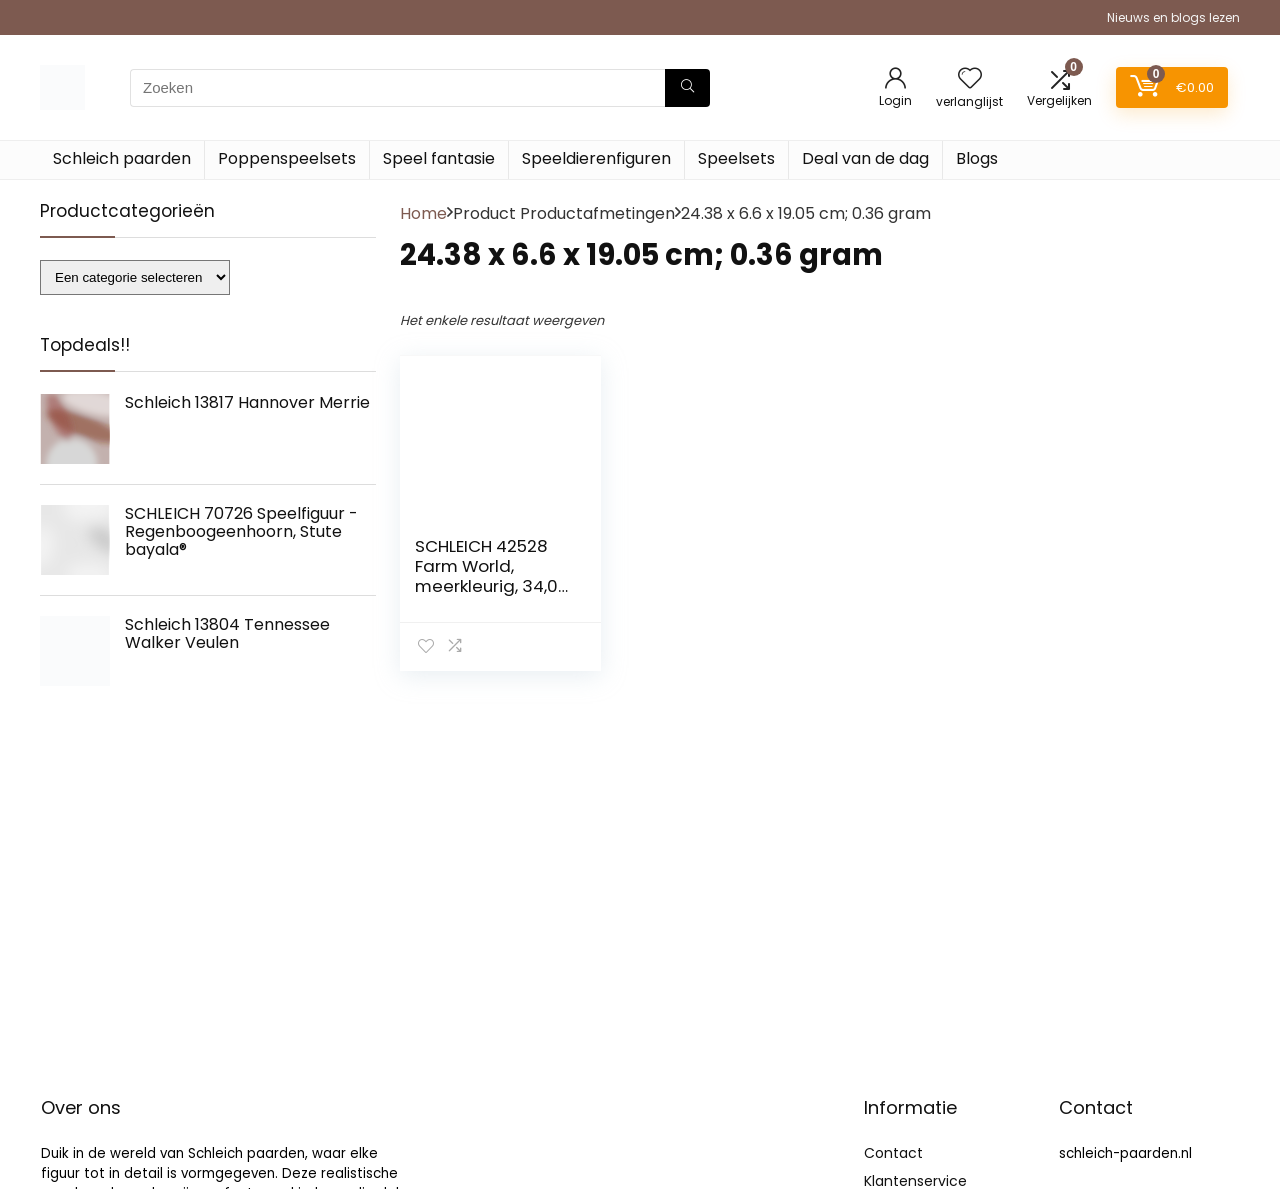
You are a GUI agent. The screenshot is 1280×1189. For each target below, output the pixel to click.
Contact (893, 1153)
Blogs (977, 158)
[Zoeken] (687, 88)
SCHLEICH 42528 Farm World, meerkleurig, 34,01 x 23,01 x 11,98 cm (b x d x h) (489, 586)
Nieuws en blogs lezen (1173, 17)
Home (423, 213)
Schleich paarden (122, 158)
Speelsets (736, 158)
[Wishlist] (970, 79)
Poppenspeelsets (287, 158)
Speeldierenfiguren (596, 158)
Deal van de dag (865, 158)
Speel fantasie (439, 158)
